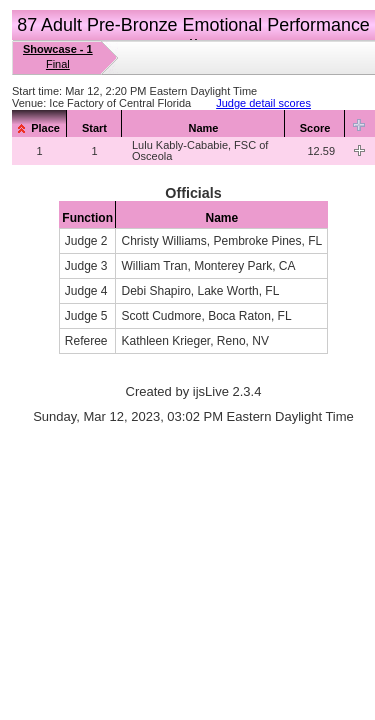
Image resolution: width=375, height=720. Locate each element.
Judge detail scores (263, 103)
